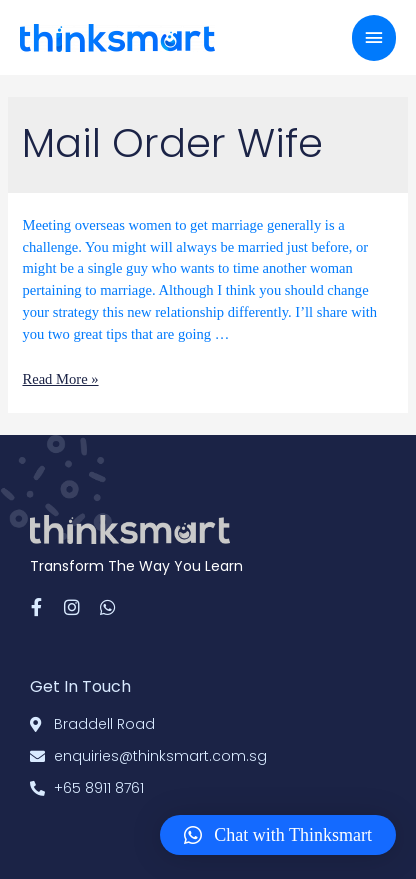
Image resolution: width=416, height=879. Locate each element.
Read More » (60, 379)
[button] (278, 835)
